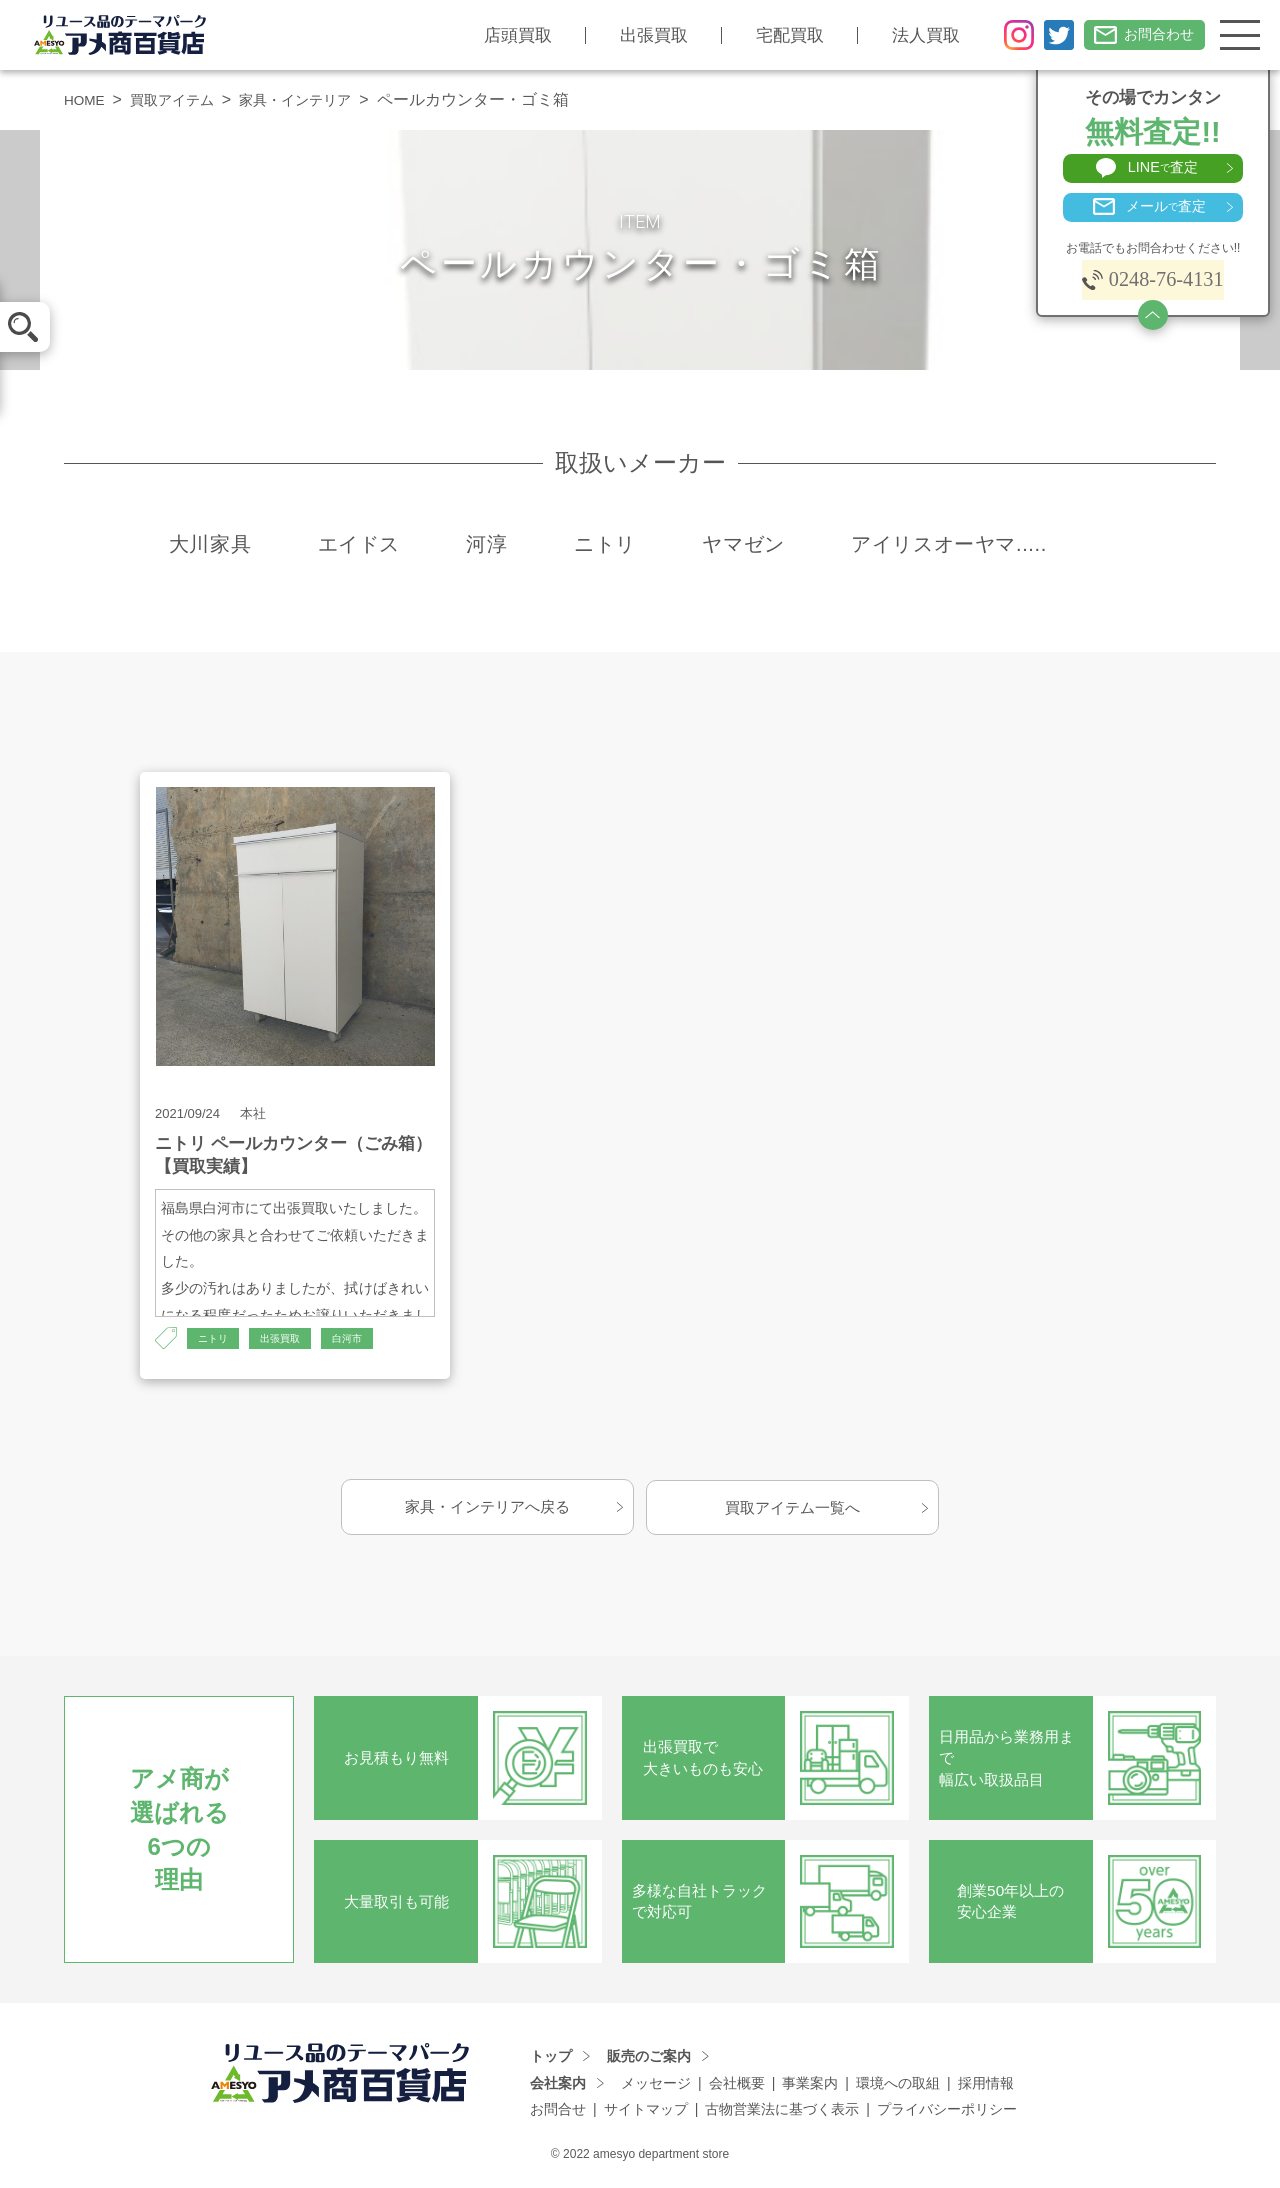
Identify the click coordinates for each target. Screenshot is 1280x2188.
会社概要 (737, 2085)
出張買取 (638, 35)
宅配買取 (774, 35)
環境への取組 (898, 2085)
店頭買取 (502, 35)
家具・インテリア (323, 99)
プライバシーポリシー (947, 2111)
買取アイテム (185, 99)
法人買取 (910, 35)
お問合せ (558, 2111)
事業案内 (810, 2085)
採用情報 (986, 2085)
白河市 (364, 1339)
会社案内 (558, 2085)
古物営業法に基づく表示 (782, 2111)
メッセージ (656, 2085)
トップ (551, 2058)
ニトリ (216, 1339)
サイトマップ (646, 2111)
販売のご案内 (649, 2058)
